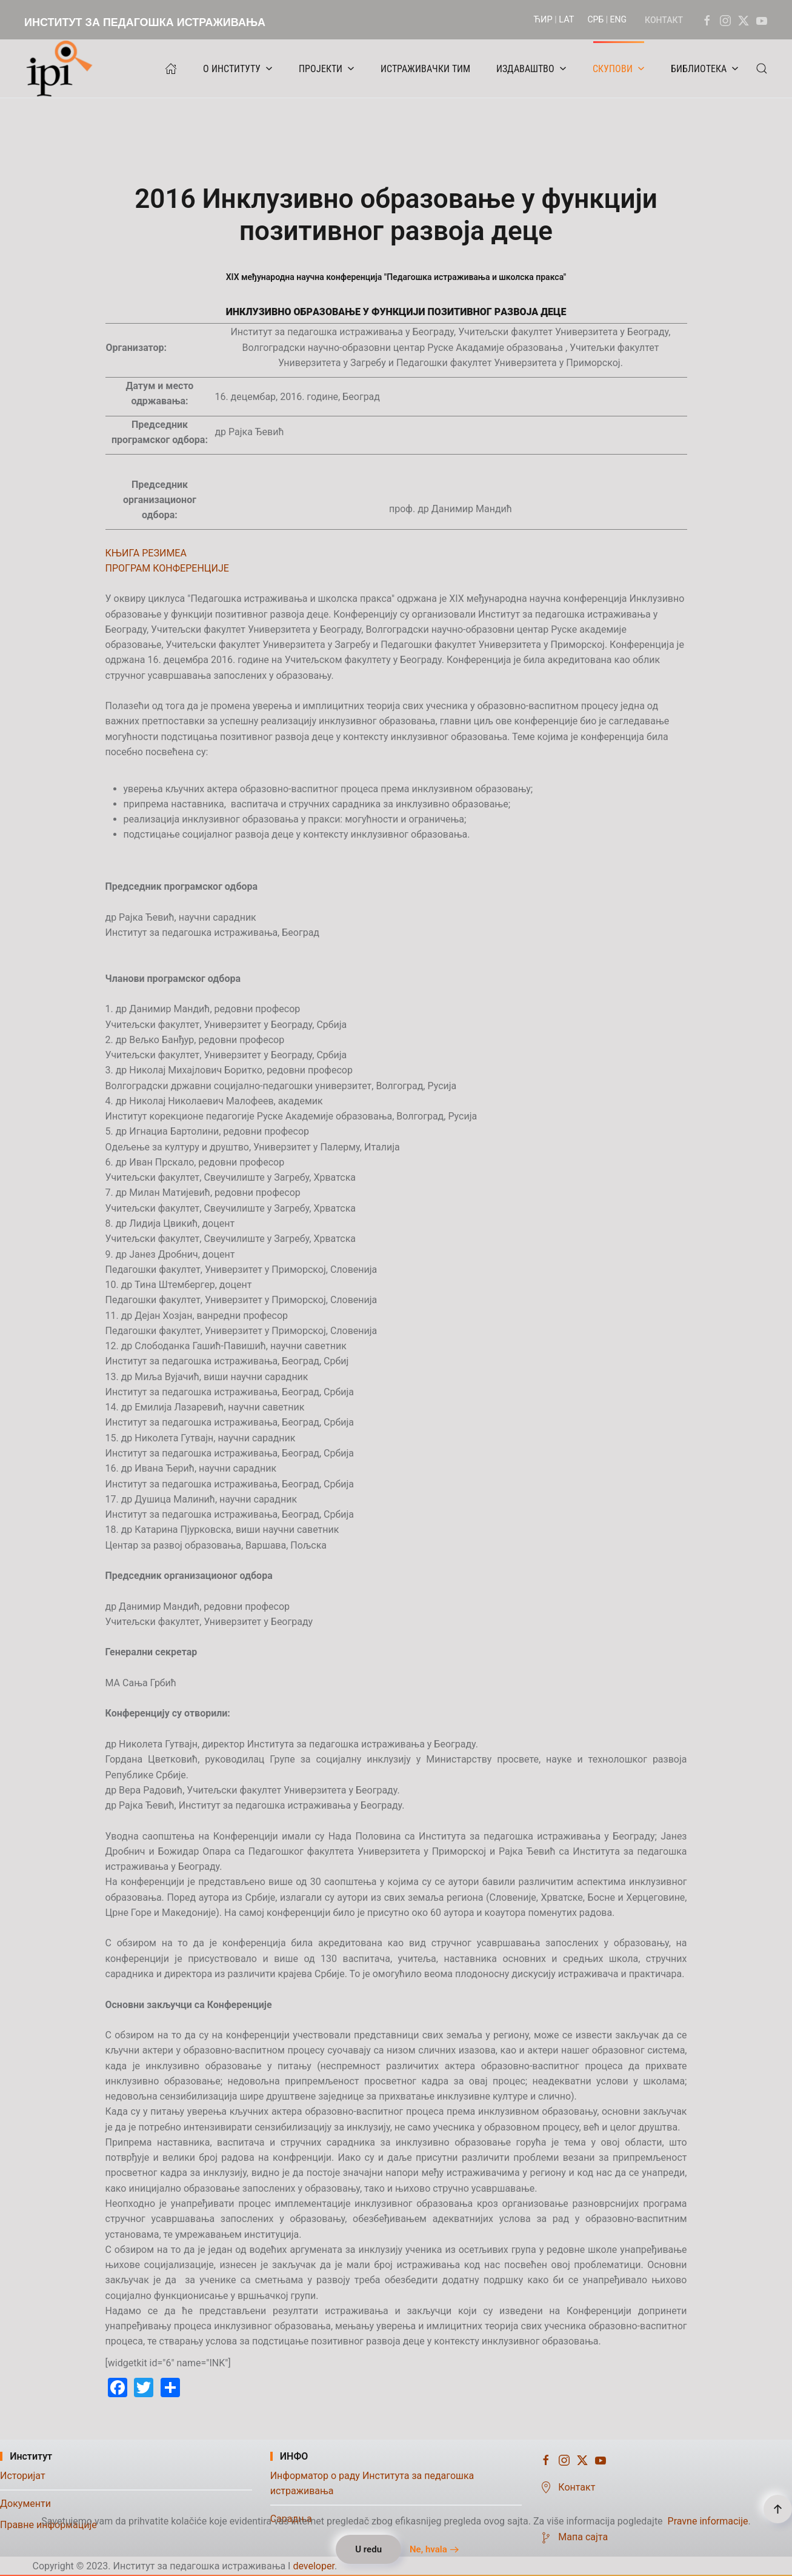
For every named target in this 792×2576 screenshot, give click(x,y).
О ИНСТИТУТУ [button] (238, 69)
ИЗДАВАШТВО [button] (531, 69)
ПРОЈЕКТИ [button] (326, 69)
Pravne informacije (708, 2521)
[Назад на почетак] (62, 68)
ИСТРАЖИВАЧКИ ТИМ (425, 69)
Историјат (22, 2475)
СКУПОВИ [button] (619, 69)
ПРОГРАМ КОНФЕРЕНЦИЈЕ (167, 568)
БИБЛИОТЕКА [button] (705, 69)
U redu (368, 2549)
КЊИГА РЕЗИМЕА (146, 553)
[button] (762, 68)
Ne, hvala (428, 2549)
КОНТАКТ (664, 20)
